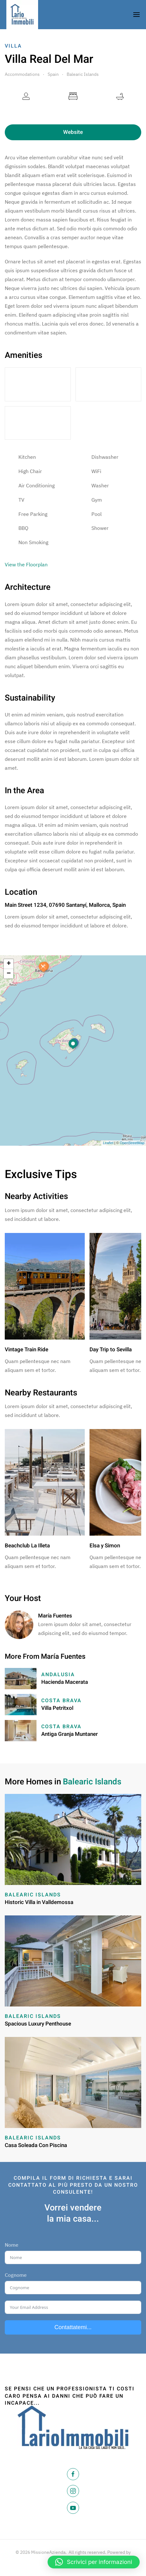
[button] (94, 2562)
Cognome (16, 2275)
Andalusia (58, 1674)
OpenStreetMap (132, 1143)
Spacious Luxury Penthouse (38, 2024)
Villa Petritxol (57, 1708)
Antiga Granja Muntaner (69, 1734)
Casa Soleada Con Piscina (36, 2145)
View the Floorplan (26, 564)
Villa (13, 46)
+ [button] (9, 964)
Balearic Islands (83, 74)
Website (73, 132)
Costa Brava (61, 1700)
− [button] (9, 973)
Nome (11, 2245)
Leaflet (108, 1143)
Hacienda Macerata (64, 1682)
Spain (53, 74)
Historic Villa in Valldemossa (39, 1902)
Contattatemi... (72, 2327)
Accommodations (22, 74)
